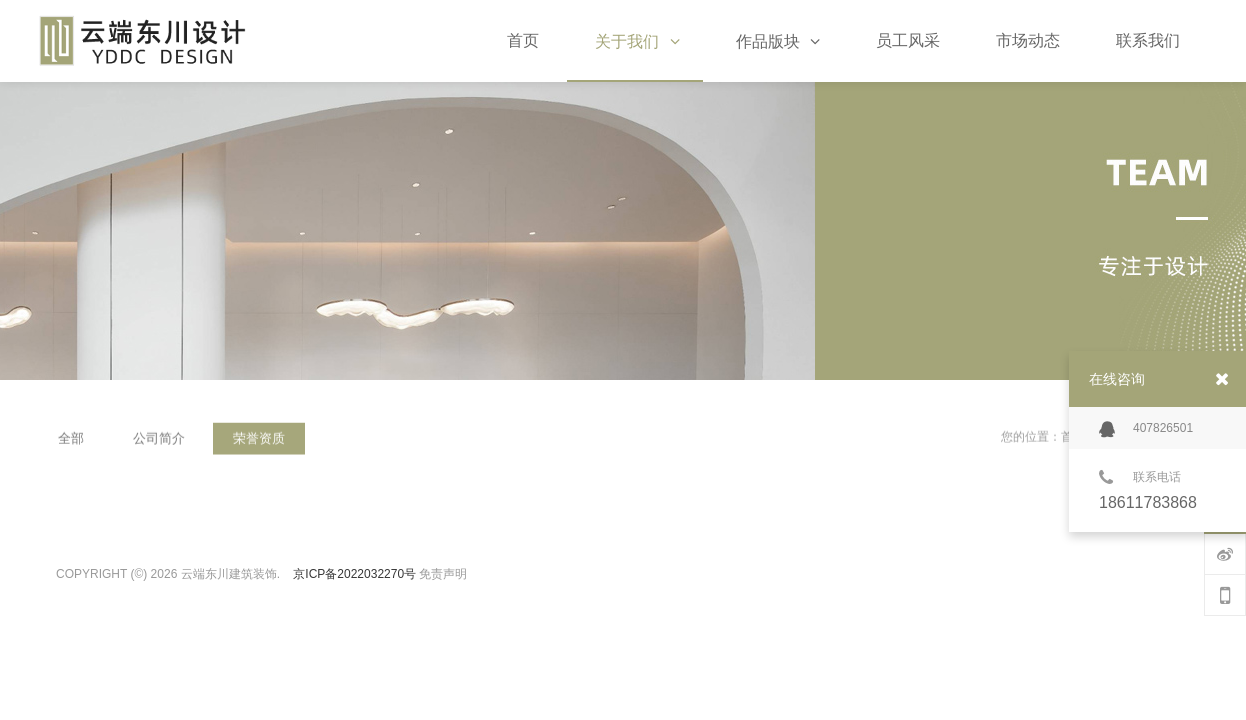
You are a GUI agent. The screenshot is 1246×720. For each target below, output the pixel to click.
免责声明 (443, 574)
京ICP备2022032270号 (354, 574)
